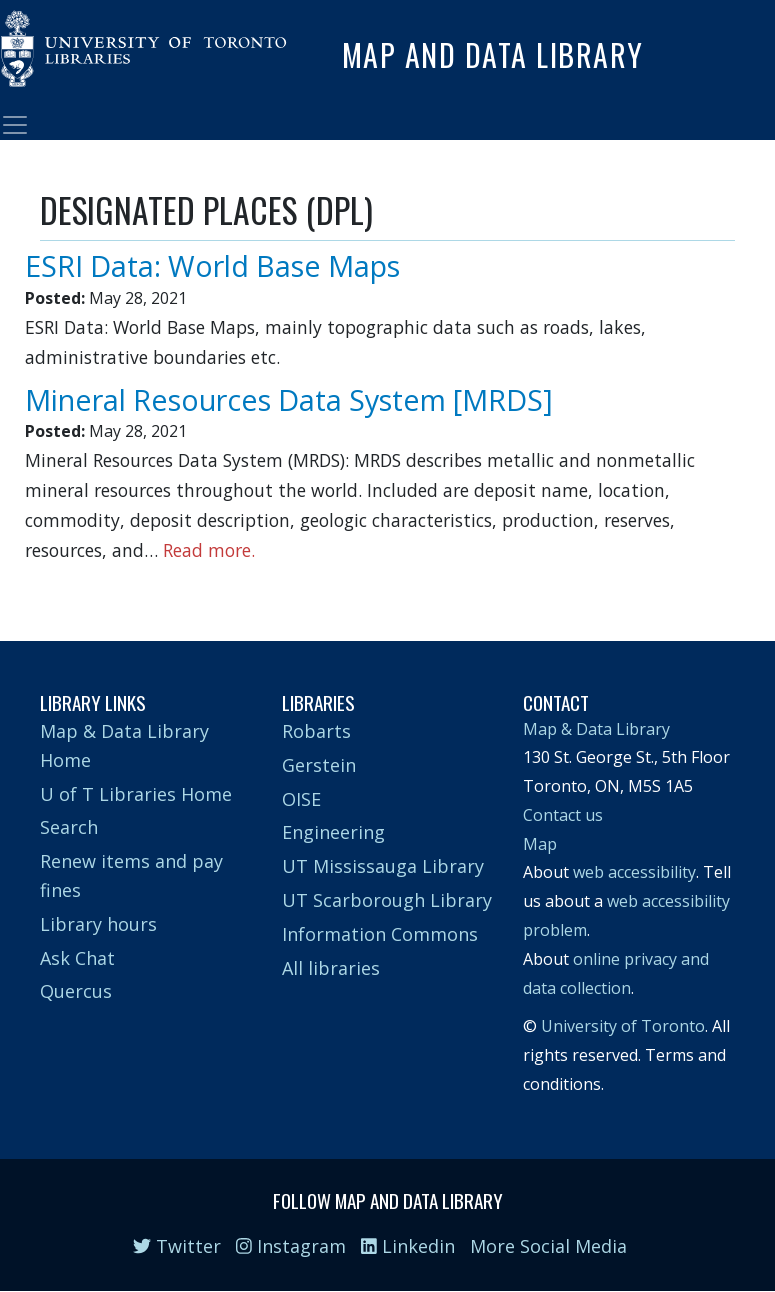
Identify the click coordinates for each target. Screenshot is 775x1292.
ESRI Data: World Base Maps (212, 265)
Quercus (76, 991)
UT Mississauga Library (383, 866)
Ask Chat (77, 958)
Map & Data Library (596, 729)
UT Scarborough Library (387, 900)
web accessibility (634, 872)
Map (540, 844)
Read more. (209, 550)
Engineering (333, 832)
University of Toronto (623, 1026)
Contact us (563, 815)
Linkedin (408, 1246)
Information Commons (380, 934)
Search (69, 827)
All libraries (331, 968)
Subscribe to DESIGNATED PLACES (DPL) (48, 583)
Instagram (291, 1246)
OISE (301, 799)
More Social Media (548, 1246)
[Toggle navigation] (15, 125)
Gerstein (319, 765)
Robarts (316, 731)
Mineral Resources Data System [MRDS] (289, 399)
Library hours (98, 924)
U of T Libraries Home (136, 794)
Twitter (177, 1246)
